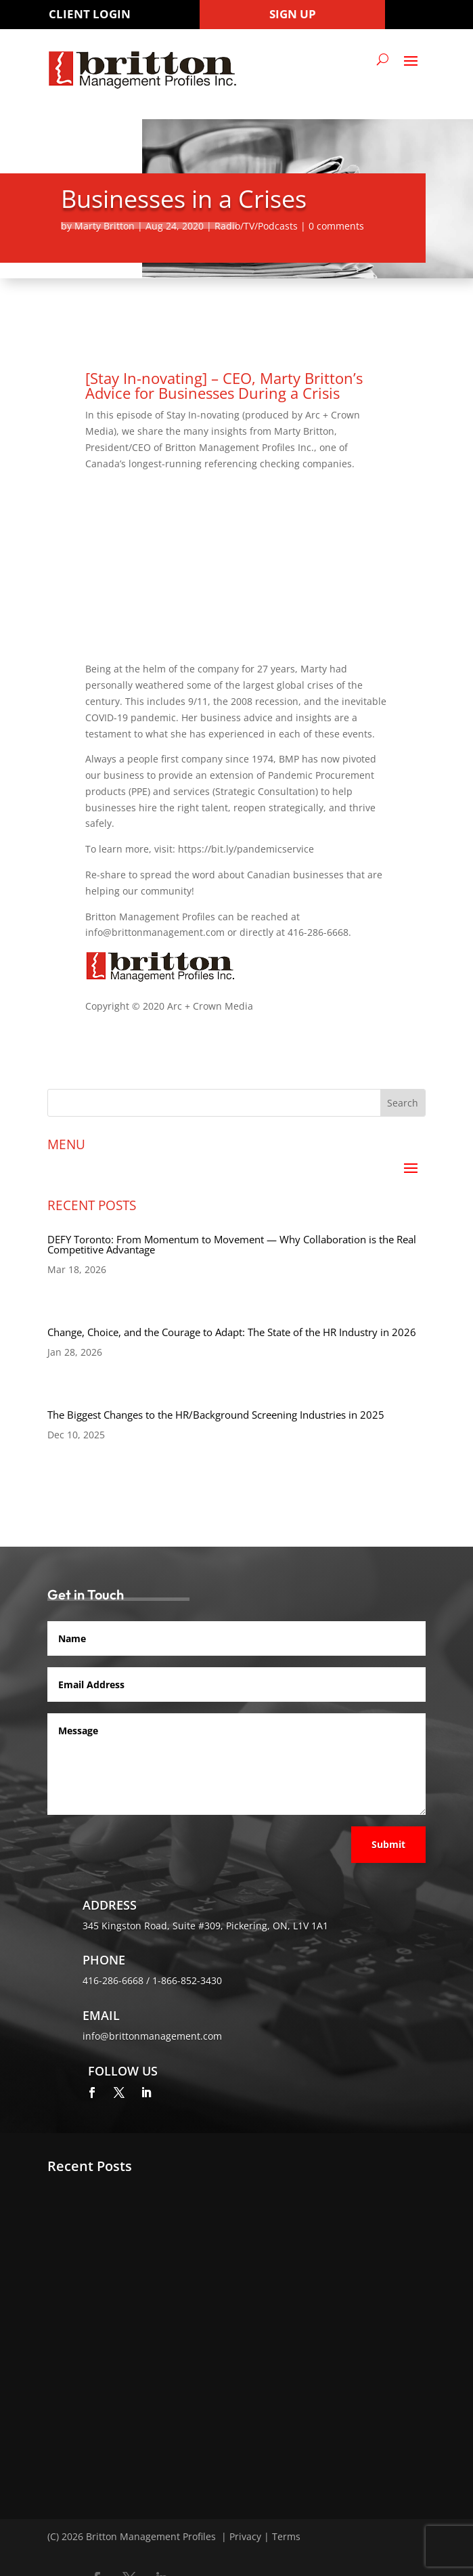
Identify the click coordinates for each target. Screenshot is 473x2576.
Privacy (245, 2536)
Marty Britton (104, 225)
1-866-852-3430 (187, 1980)
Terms (286, 2536)
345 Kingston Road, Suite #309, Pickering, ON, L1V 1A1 (205, 1925)
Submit (388, 1844)
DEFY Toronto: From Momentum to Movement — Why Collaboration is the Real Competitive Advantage (231, 1244)
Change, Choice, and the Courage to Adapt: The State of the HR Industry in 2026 (231, 1332)
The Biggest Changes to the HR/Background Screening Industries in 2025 (215, 1414)
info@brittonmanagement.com (152, 2036)
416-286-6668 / (117, 1980)
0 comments (336, 225)
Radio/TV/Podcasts (256, 225)
